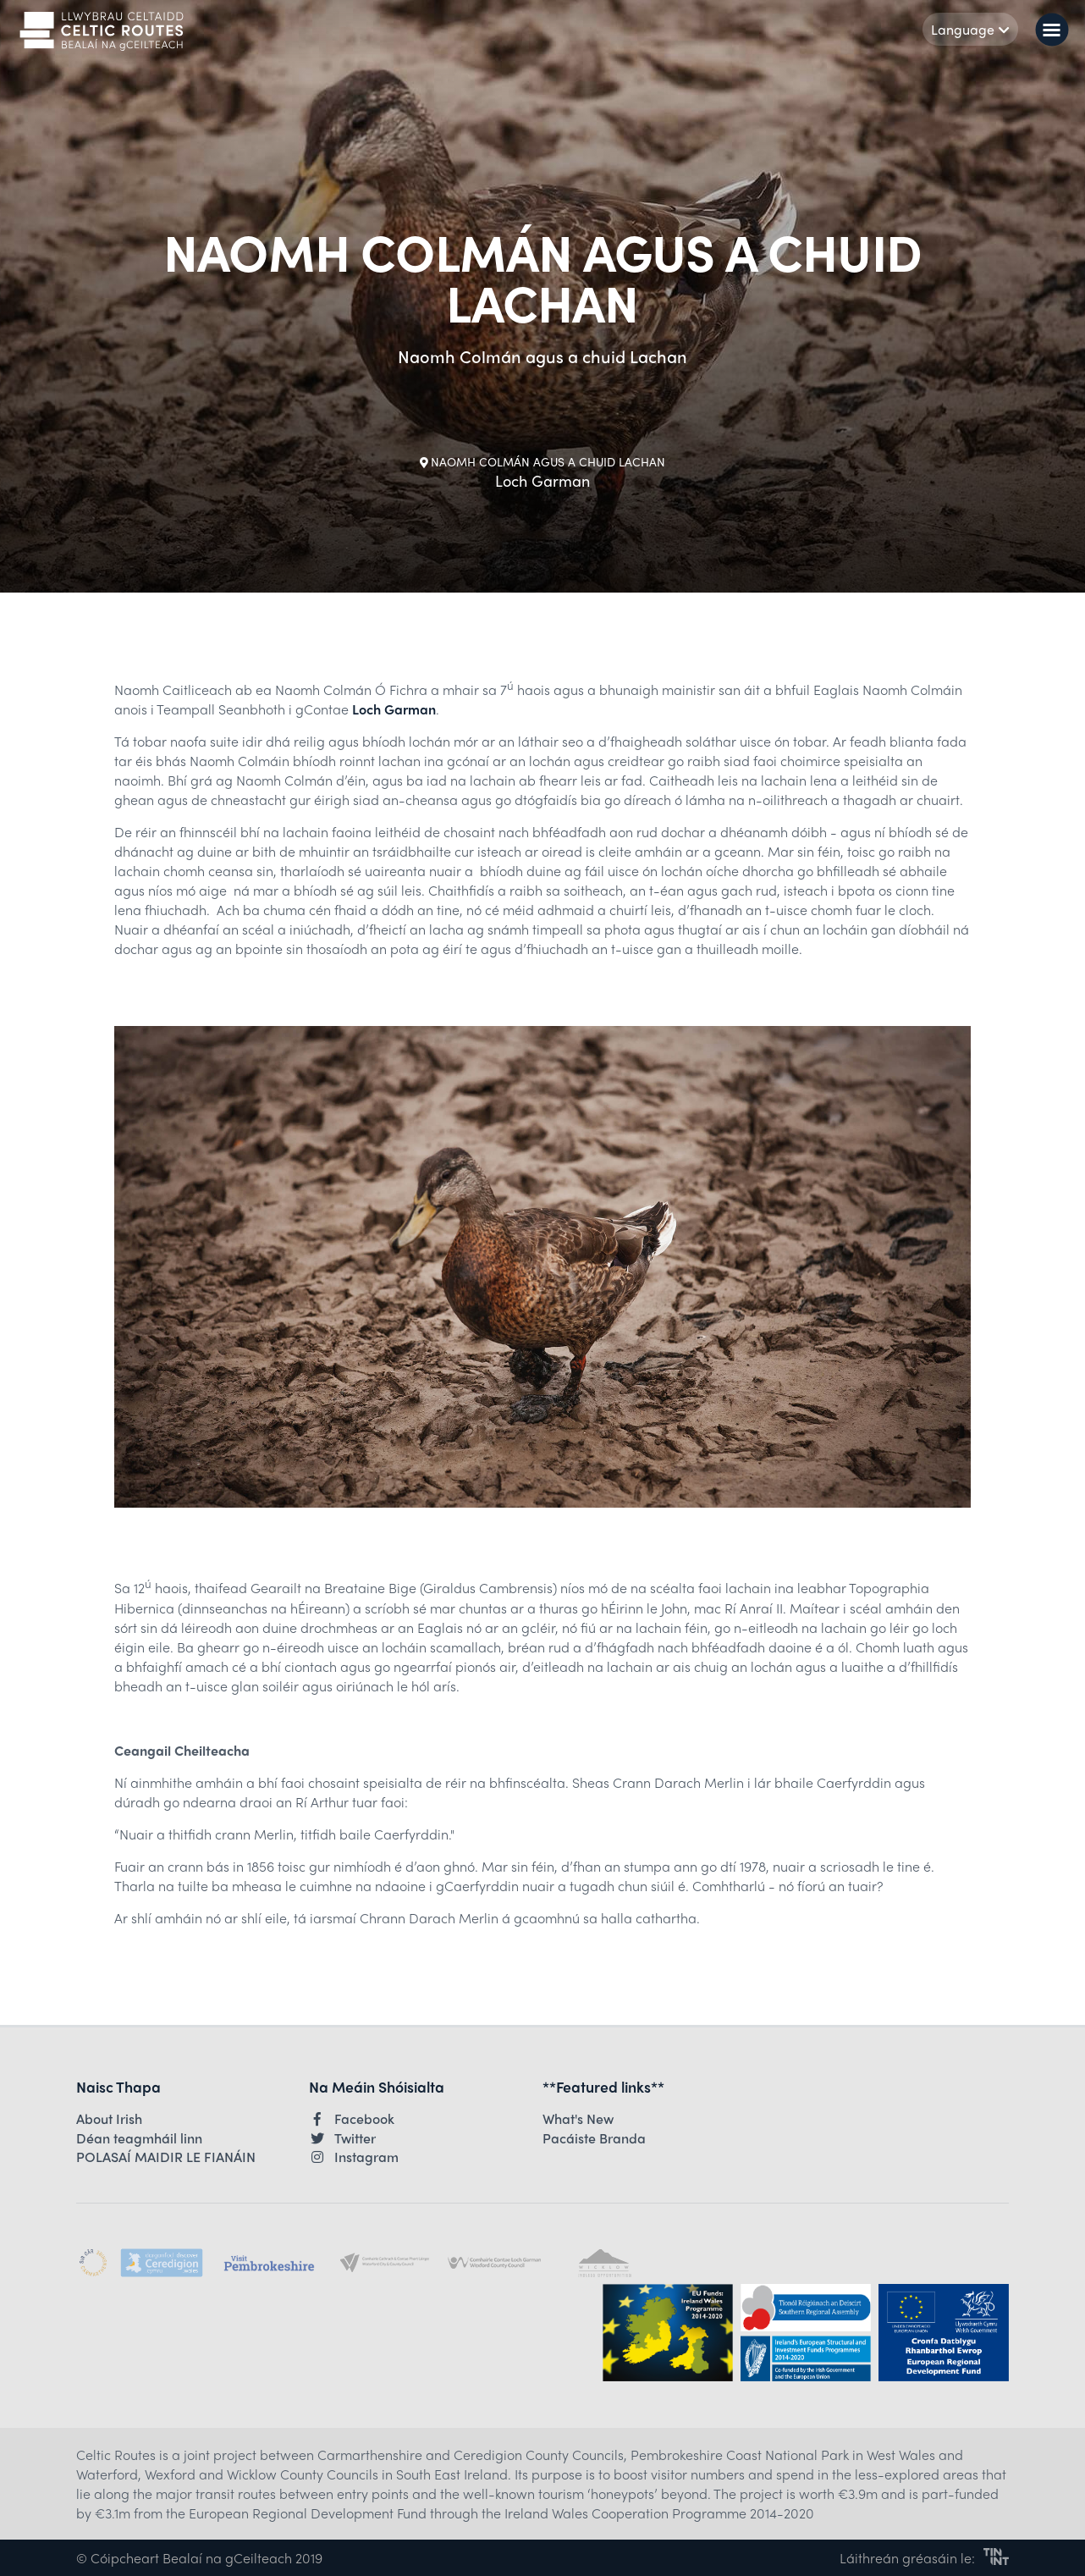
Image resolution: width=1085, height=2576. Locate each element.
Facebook (351, 2118)
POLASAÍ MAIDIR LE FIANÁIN (166, 2157)
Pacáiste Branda (594, 2138)
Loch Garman (394, 709)
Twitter (342, 2138)
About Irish (109, 2118)
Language (970, 29)
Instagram (354, 2157)
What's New (578, 2118)
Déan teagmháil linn (139, 2138)
